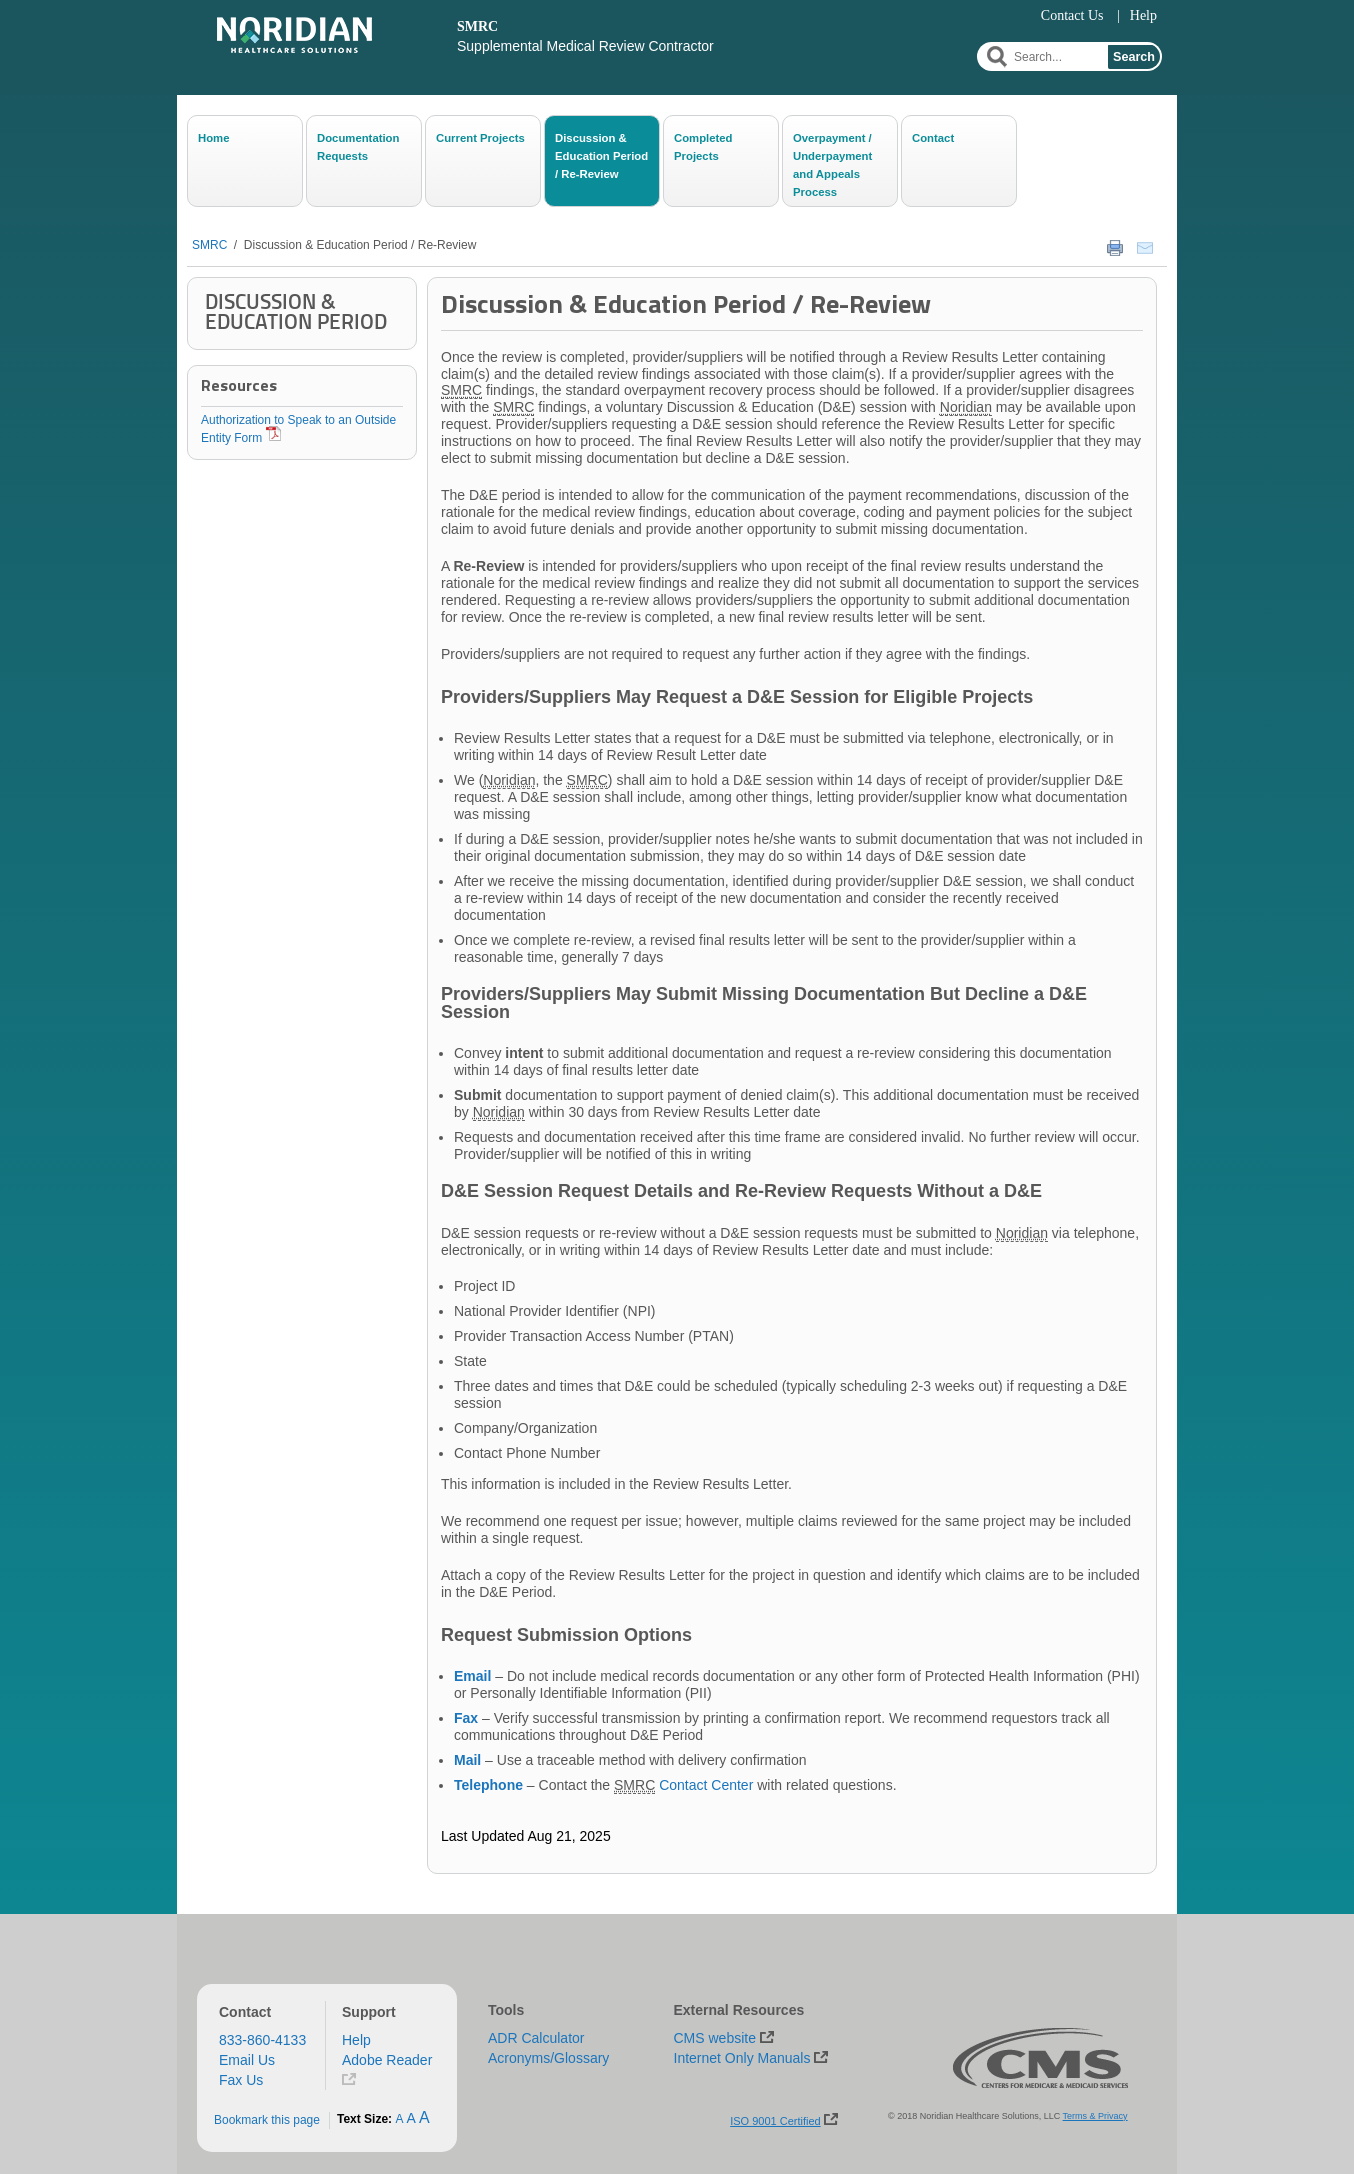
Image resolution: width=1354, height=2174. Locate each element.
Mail (467, 1760)
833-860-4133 (262, 2040)
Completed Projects (703, 147)
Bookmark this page (267, 2120)
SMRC (209, 245)
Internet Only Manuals (742, 2058)
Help (1143, 15)
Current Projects (480, 138)
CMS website (715, 2038)
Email (472, 1676)
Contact (933, 138)
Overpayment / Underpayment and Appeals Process (832, 164)
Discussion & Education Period (296, 311)
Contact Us (1072, 15)
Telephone (488, 1785)
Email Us (247, 2060)
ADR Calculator (536, 2038)
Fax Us (241, 2080)
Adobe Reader (387, 2060)
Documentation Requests (358, 147)
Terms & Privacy (1095, 2116)
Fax (466, 1718)
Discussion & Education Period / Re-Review (601, 156)
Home (213, 138)
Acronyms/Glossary (548, 2058)
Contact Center (706, 1785)
